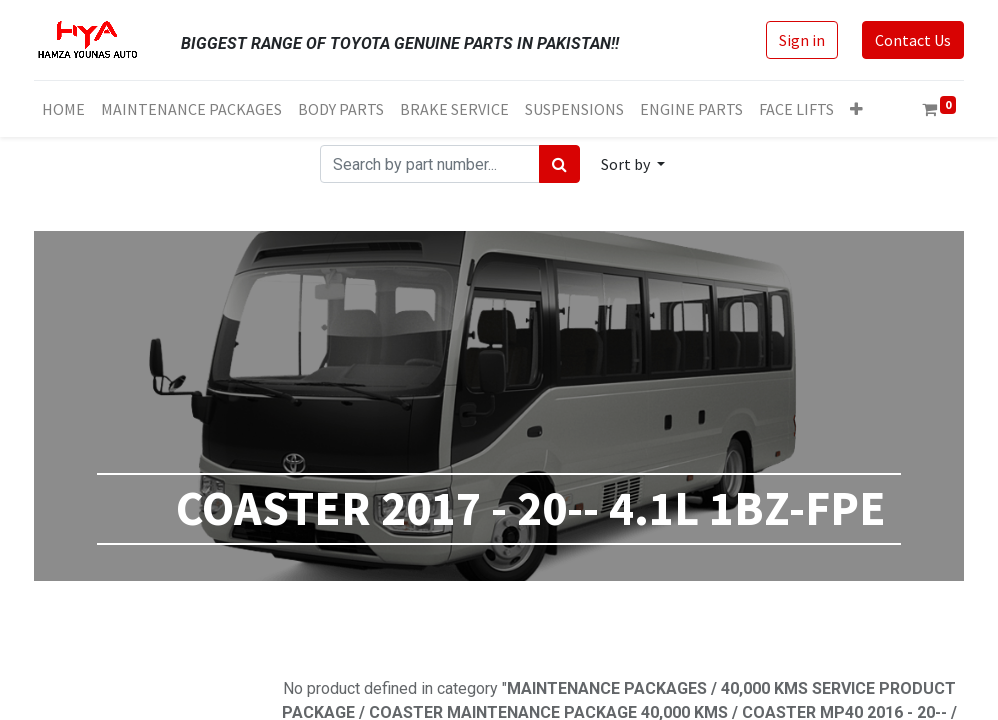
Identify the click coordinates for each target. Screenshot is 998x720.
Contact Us (913, 40)
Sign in (802, 40)
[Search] (559, 164)
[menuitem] (63, 109)
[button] (856, 109)
